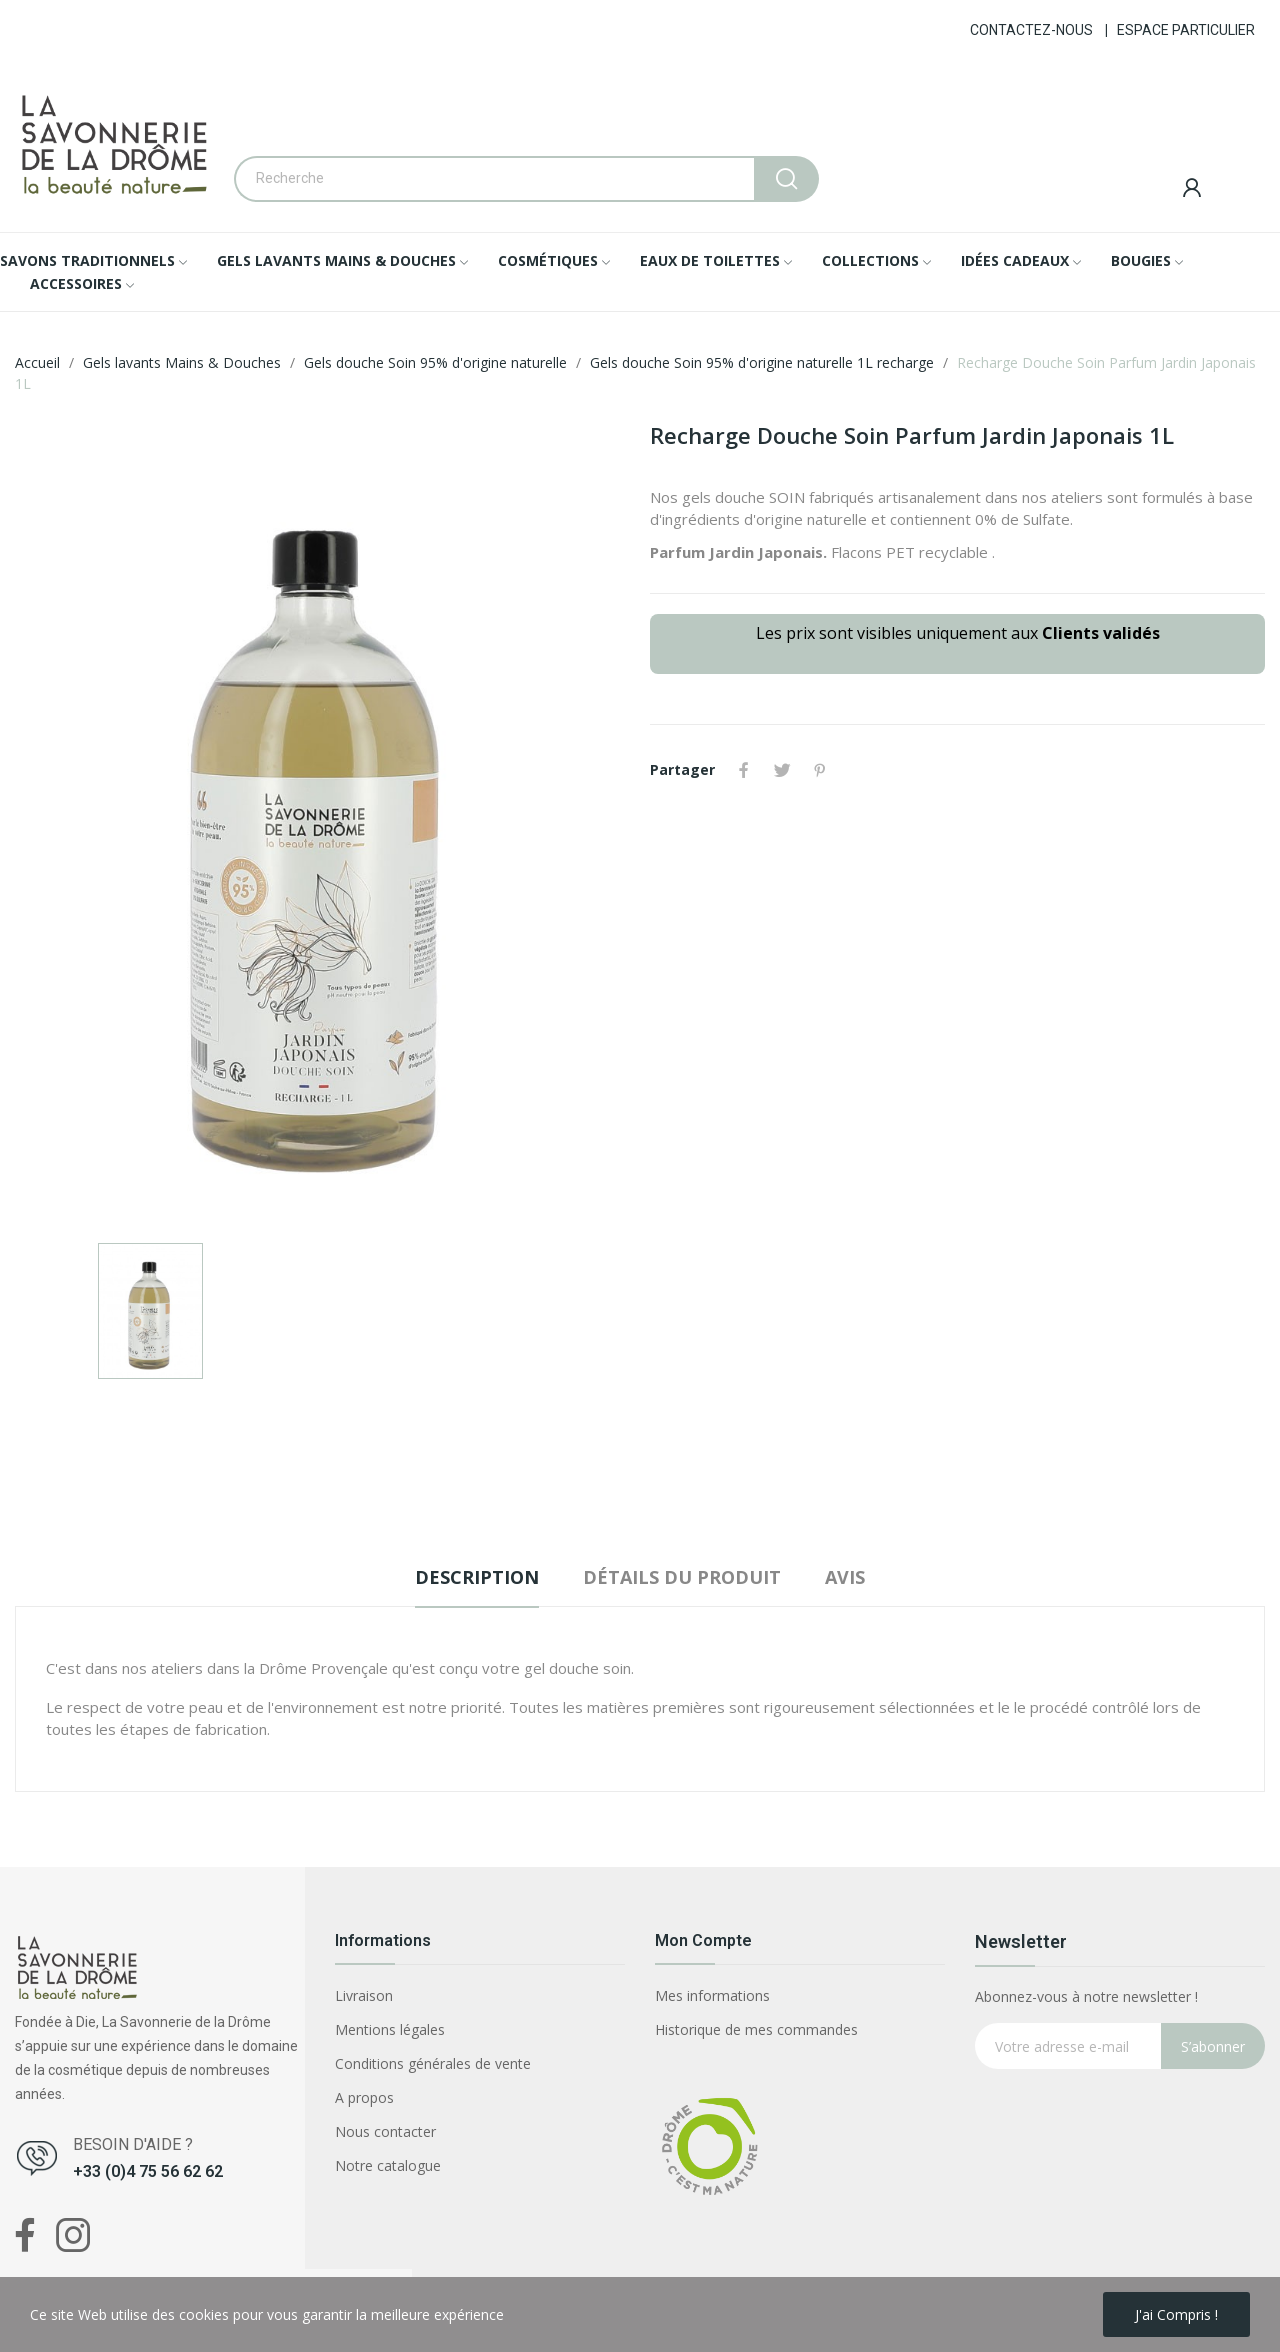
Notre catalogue (388, 2165)
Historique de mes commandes (756, 2029)
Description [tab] (477, 1577)
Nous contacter (385, 2131)
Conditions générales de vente (433, 2063)
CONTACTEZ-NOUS (1031, 30)
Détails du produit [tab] (682, 1577)
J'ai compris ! (1176, 2314)
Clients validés (1101, 633)
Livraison (364, 1995)
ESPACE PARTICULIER (1186, 30)
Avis (845, 1577)
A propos (364, 2097)
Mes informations (712, 1995)
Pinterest (820, 770)
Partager (744, 770)
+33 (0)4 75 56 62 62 (148, 2171)
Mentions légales (390, 2029)
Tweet (782, 770)
